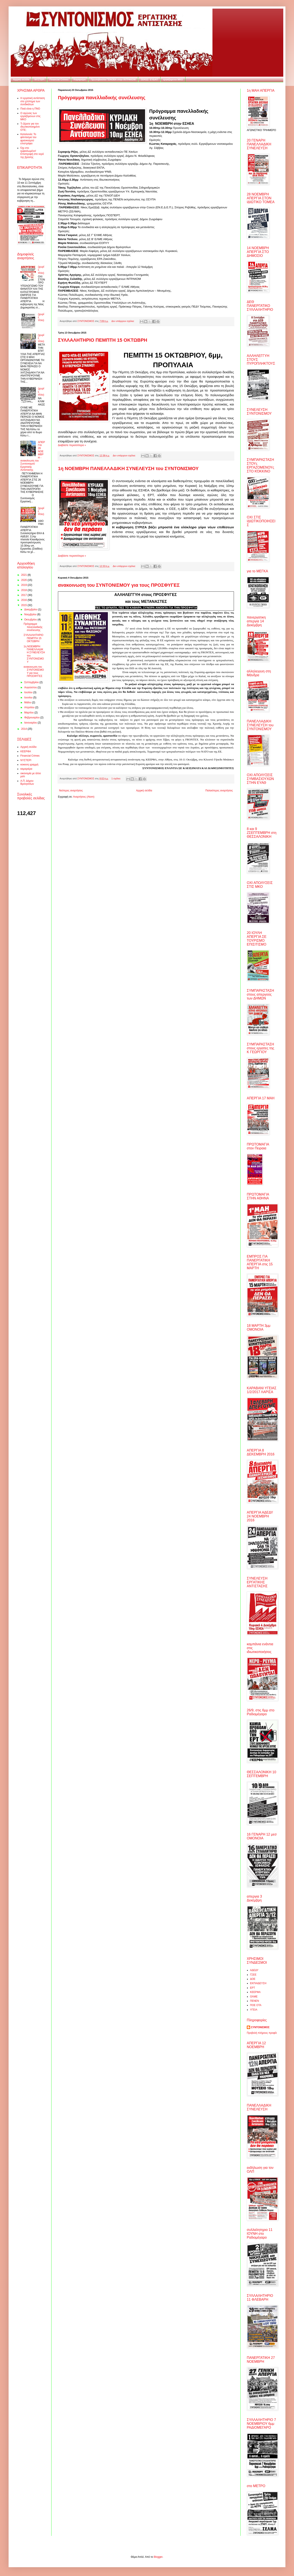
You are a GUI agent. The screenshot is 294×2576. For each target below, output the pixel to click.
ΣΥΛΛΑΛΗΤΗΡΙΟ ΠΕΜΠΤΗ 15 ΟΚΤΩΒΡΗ (102, 340)
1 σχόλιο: (116, 778)
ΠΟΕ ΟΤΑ (255, 2005)
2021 (24, 574)
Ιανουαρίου (31, 722)
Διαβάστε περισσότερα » (72, 445)
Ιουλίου (28, 692)
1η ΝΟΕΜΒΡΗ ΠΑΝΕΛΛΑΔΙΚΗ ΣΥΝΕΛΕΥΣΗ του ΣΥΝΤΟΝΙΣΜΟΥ (128, 468)
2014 (24, 728)
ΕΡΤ (252, 1987)
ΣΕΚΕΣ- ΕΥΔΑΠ (149, 79)
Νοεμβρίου (30, 614)
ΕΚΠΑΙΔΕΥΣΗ (258, 1983)
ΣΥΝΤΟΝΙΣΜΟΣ (260, 2027)
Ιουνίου (28, 697)
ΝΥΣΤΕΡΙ (39, 79)
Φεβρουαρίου (32, 717)
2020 (24, 580)
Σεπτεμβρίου (31, 682)
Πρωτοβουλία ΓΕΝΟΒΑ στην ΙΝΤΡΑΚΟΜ (113, 79)
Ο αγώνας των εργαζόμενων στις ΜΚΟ (30, 116)
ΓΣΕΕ (253, 1974)
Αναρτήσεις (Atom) (83, 796)
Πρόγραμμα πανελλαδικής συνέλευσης (101, 97)
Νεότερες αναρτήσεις (71, 790)
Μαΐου (28, 702)
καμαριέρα (26, 768)
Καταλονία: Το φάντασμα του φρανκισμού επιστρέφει (28, 139)
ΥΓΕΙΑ (253, 2009)
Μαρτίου (29, 712)
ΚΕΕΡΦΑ (25, 751)
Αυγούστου (31, 687)
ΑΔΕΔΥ (254, 1970)
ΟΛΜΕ (254, 1996)
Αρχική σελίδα (21, 79)
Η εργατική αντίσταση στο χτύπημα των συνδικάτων (32, 101)
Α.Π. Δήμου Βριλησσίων (27, 782)
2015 (24, 605)
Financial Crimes (59, 79)
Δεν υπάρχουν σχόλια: (123, 321)
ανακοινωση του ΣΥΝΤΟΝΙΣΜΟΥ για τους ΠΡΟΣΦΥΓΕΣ (119, 585)
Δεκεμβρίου (31, 609)
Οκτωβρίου (31, 619)
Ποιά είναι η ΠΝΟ (30, 108)
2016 (24, 600)
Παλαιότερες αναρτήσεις (219, 790)
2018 (24, 590)
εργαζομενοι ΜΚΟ (173, 79)
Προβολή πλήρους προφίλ (262, 2032)
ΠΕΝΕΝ (254, 2000)
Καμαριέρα (80, 79)
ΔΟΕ (252, 1978)
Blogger (158, 2556)
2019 (24, 584)
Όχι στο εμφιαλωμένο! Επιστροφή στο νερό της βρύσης (32, 152)
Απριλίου (29, 707)
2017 (24, 595)
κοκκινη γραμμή (29, 764)
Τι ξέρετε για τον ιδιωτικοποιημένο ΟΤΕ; (30, 126)
